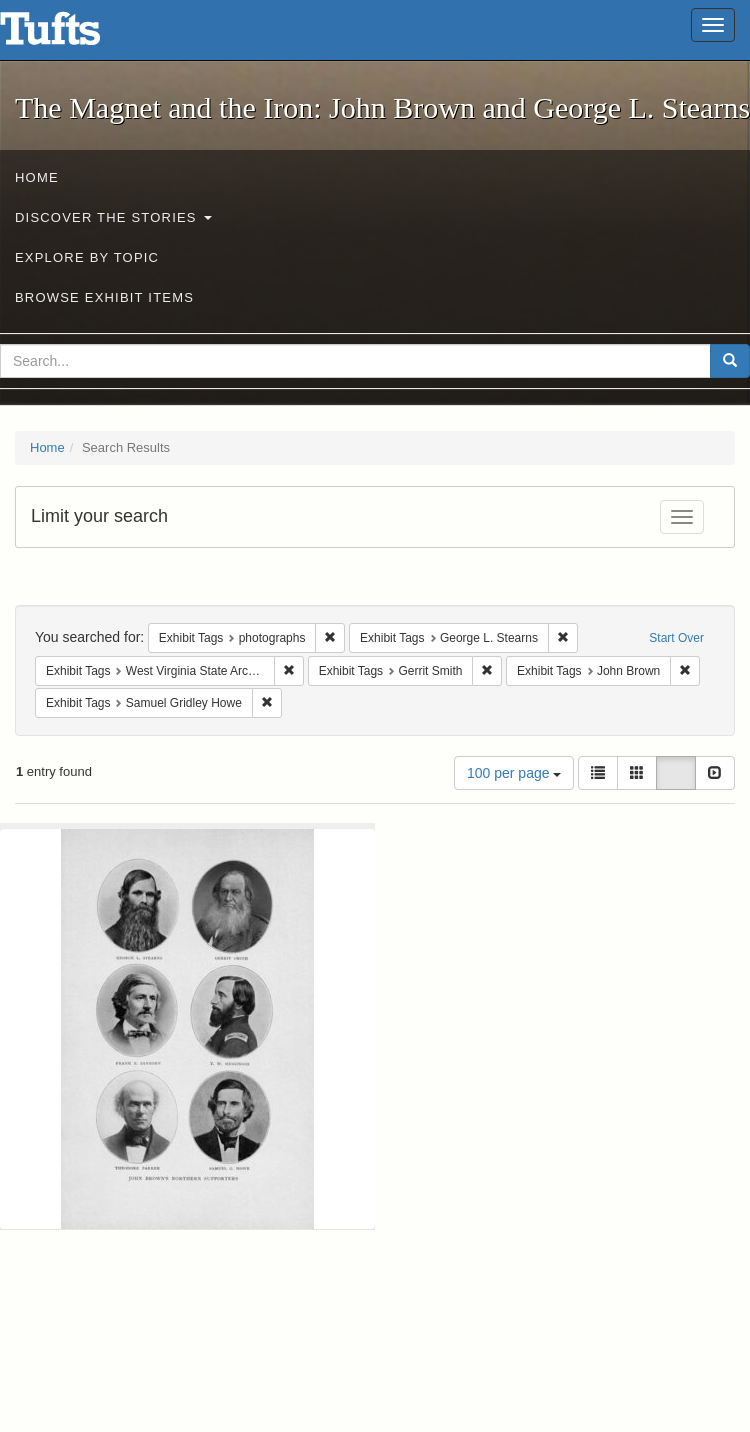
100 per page (514, 773)
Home (37, 177)
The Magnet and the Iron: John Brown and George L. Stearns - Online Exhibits (75, 35)
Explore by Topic (87, 257)
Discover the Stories (113, 217)
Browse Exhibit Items (104, 297)
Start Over (676, 638)
